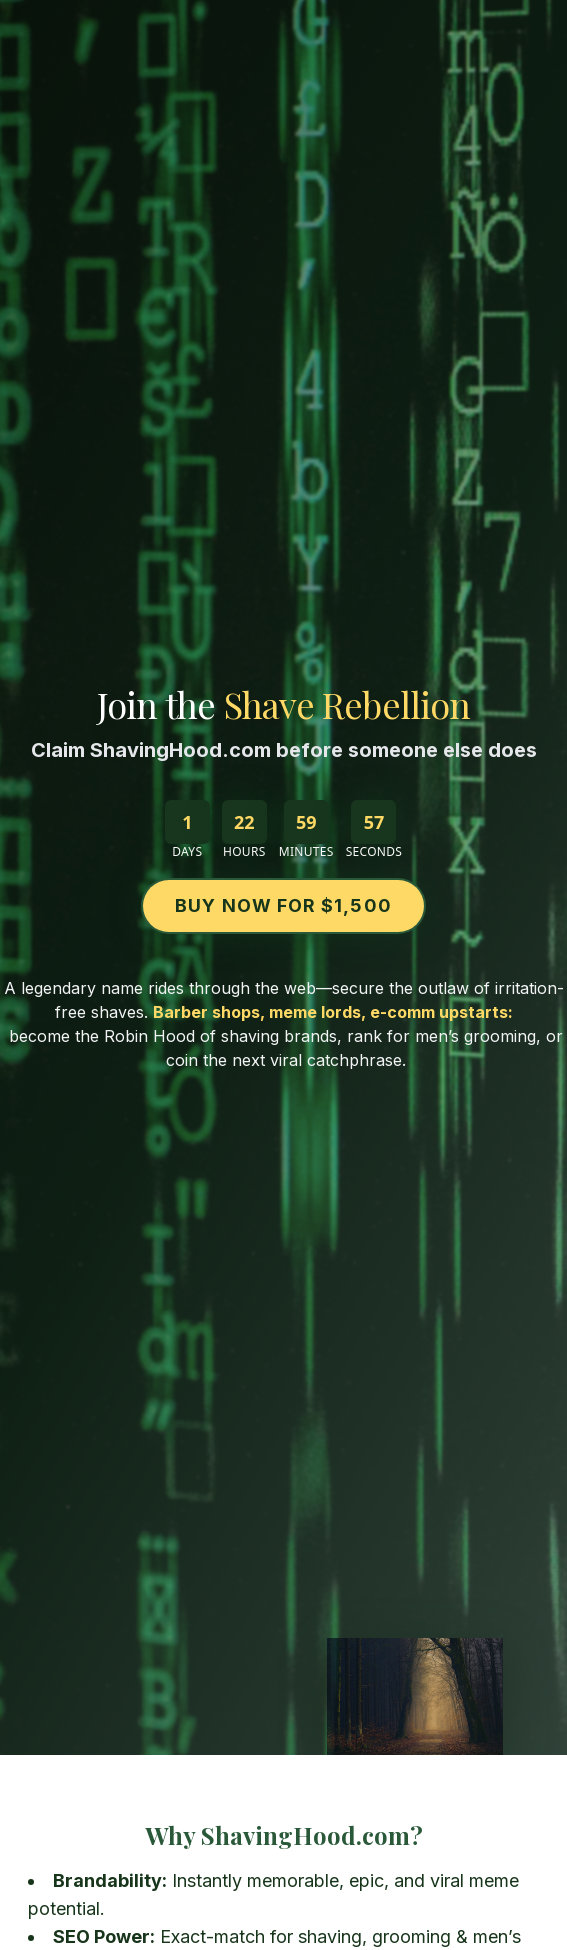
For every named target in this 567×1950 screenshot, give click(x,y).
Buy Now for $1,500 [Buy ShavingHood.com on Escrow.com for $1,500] (283, 905)
